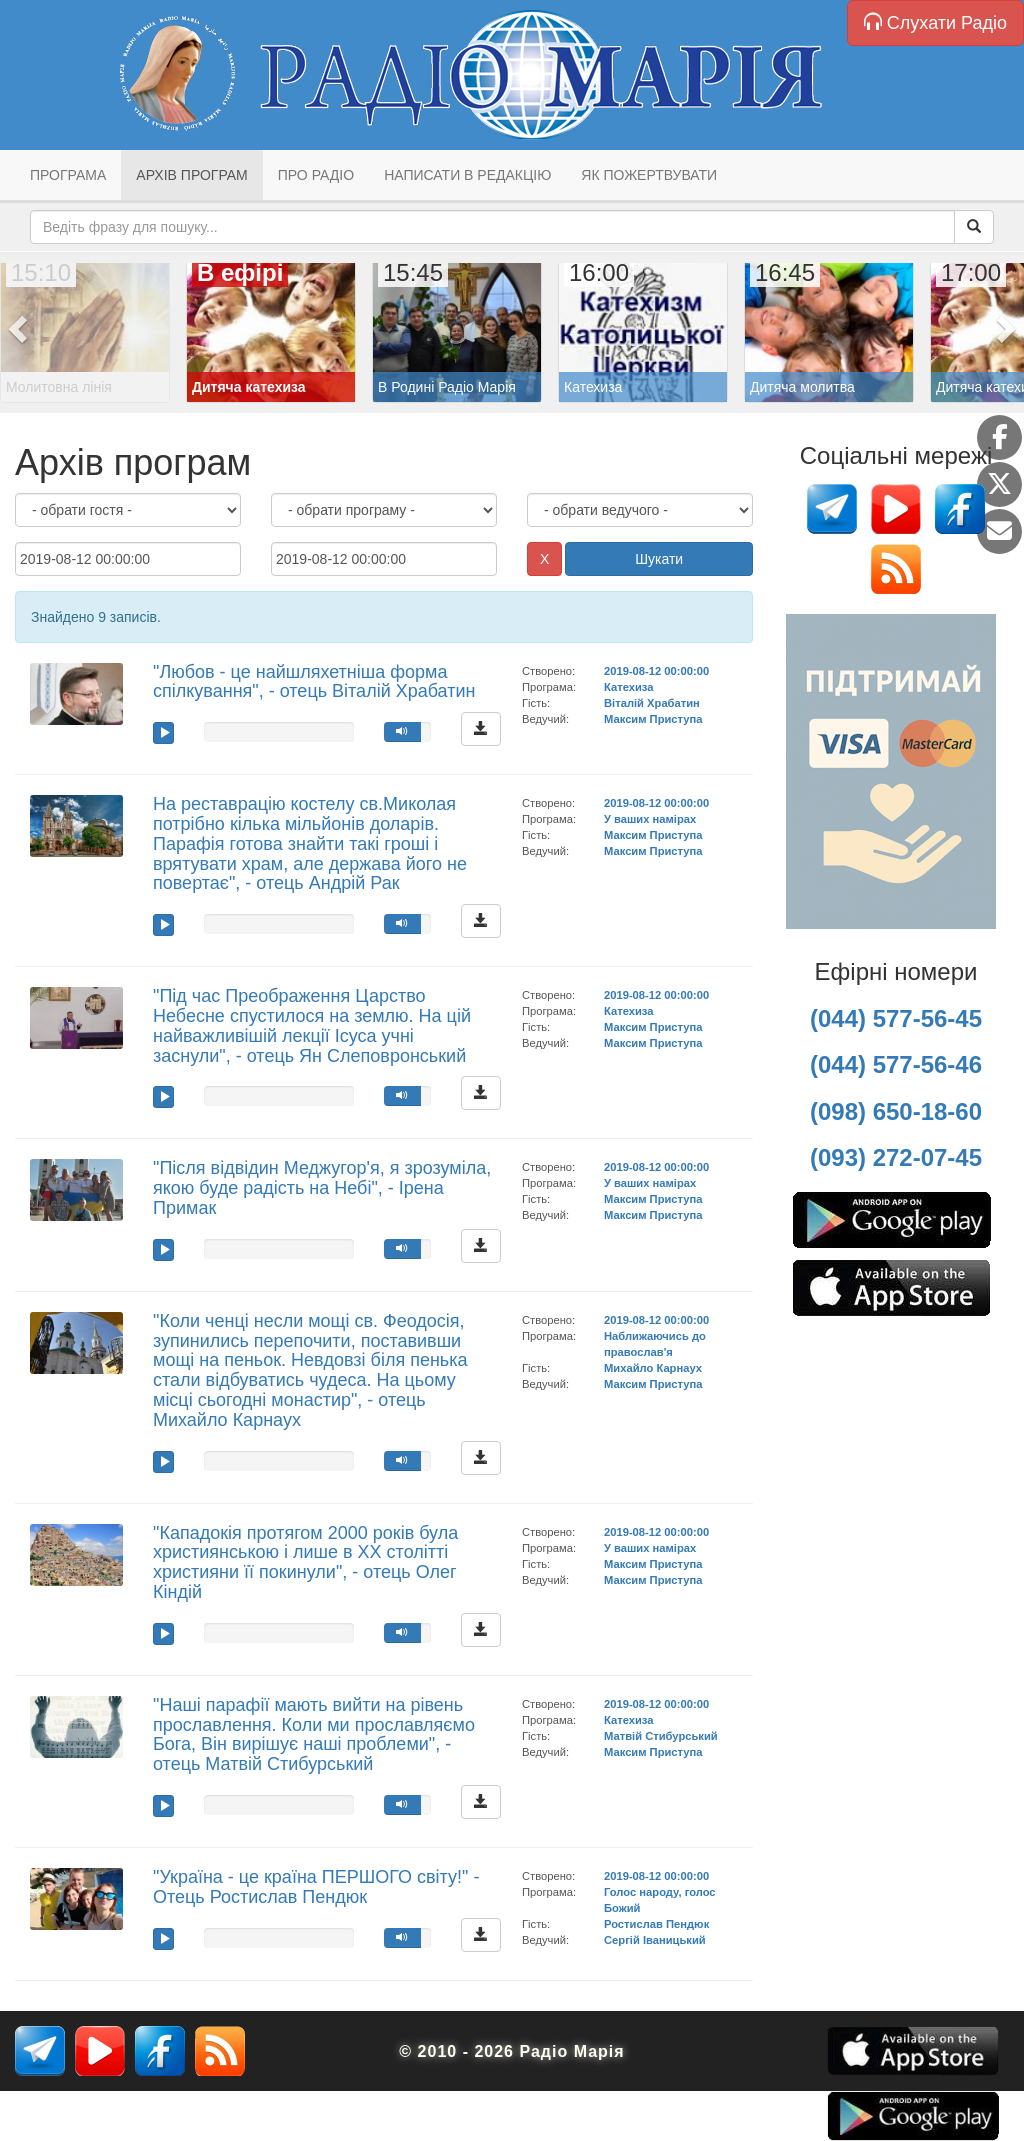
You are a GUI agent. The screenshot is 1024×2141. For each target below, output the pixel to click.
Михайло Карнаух (653, 1368)
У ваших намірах (650, 819)
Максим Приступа (653, 719)
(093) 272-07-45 (896, 1157)
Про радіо (316, 175)
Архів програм (191, 175)
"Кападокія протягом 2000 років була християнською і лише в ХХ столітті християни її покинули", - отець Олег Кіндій (305, 1562)
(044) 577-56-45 (896, 1018)
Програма (68, 175)
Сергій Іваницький (655, 1940)
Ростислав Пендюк (656, 1924)
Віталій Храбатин (652, 703)
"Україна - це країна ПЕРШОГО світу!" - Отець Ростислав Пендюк (316, 1887)
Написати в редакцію (467, 175)
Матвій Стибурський (661, 1736)
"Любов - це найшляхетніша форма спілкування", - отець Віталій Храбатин (314, 682)
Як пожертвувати (649, 175)
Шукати (659, 559)
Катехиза (628, 687)
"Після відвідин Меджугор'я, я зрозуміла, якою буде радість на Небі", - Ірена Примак (322, 1188)
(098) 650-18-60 (896, 1111)
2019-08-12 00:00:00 (656, 671)
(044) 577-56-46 (896, 1064)
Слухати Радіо (935, 22)
